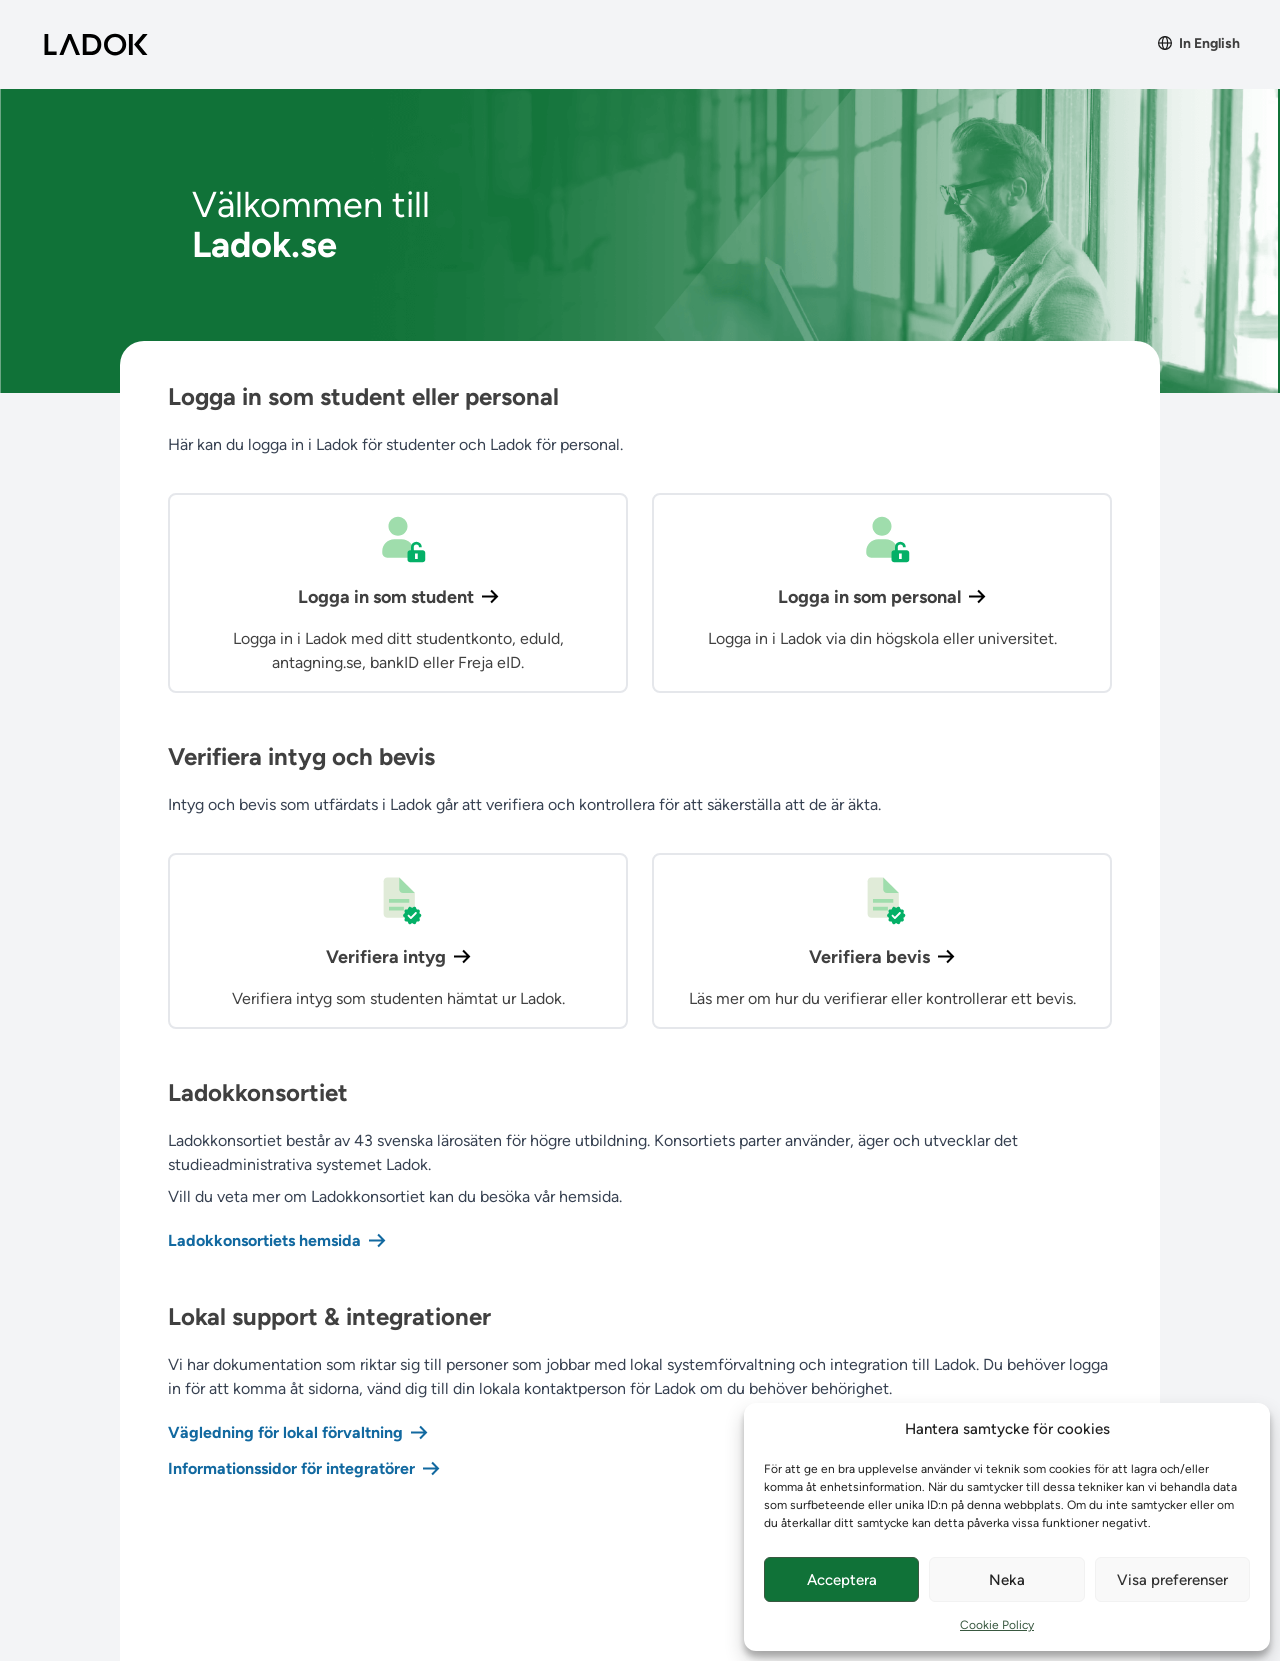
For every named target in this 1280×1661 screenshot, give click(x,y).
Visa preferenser (1172, 1580)
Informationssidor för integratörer (304, 1468)
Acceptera (842, 1580)
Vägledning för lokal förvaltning (298, 1432)
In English (1199, 43)
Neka (1007, 1580)
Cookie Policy (997, 1625)
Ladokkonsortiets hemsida (277, 1240)
